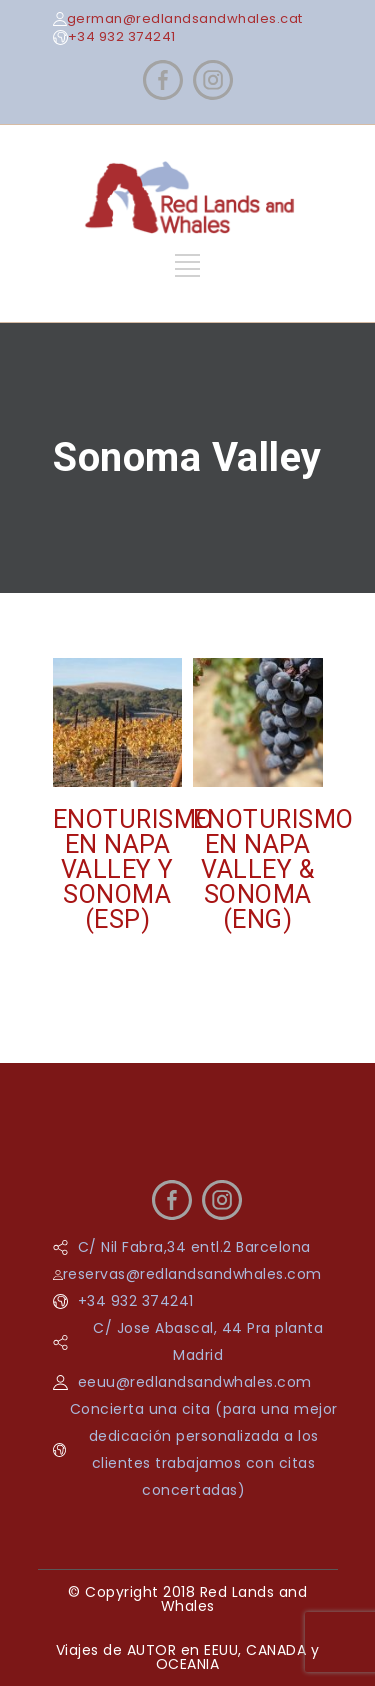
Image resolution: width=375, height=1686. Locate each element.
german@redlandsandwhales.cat (185, 18)
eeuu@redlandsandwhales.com (195, 1382)
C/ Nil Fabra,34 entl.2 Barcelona (194, 1247)
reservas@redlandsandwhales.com (192, 1274)
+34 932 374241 (122, 36)
